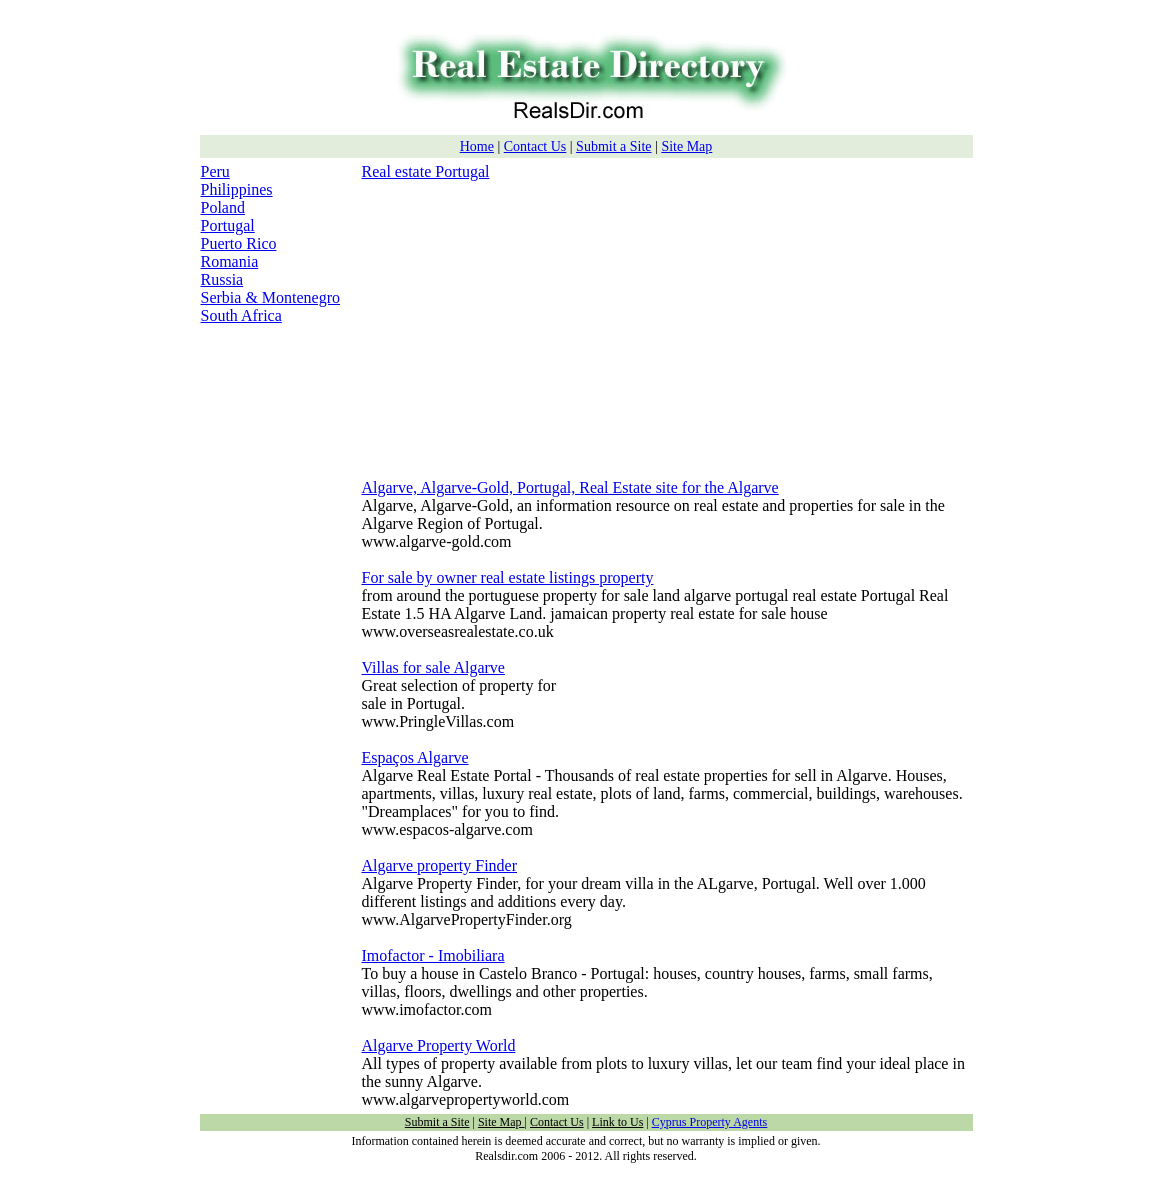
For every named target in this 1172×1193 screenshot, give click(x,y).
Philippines (237, 189)
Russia (222, 279)
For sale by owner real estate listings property (508, 577)
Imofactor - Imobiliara (433, 955)
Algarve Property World (439, 1045)
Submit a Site (613, 146)
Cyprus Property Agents (709, 1122)
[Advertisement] (530, 321)
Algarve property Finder (440, 865)
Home (477, 146)
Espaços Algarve (415, 757)
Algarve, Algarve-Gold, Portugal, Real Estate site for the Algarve (570, 487)
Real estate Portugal (426, 171)
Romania (230, 261)
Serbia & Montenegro (271, 297)
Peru (215, 171)
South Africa (241, 315)
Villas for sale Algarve (433, 667)
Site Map (686, 146)
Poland (223, 207)
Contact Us (535, 146)
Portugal (228, 225)
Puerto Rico (239, 243)
